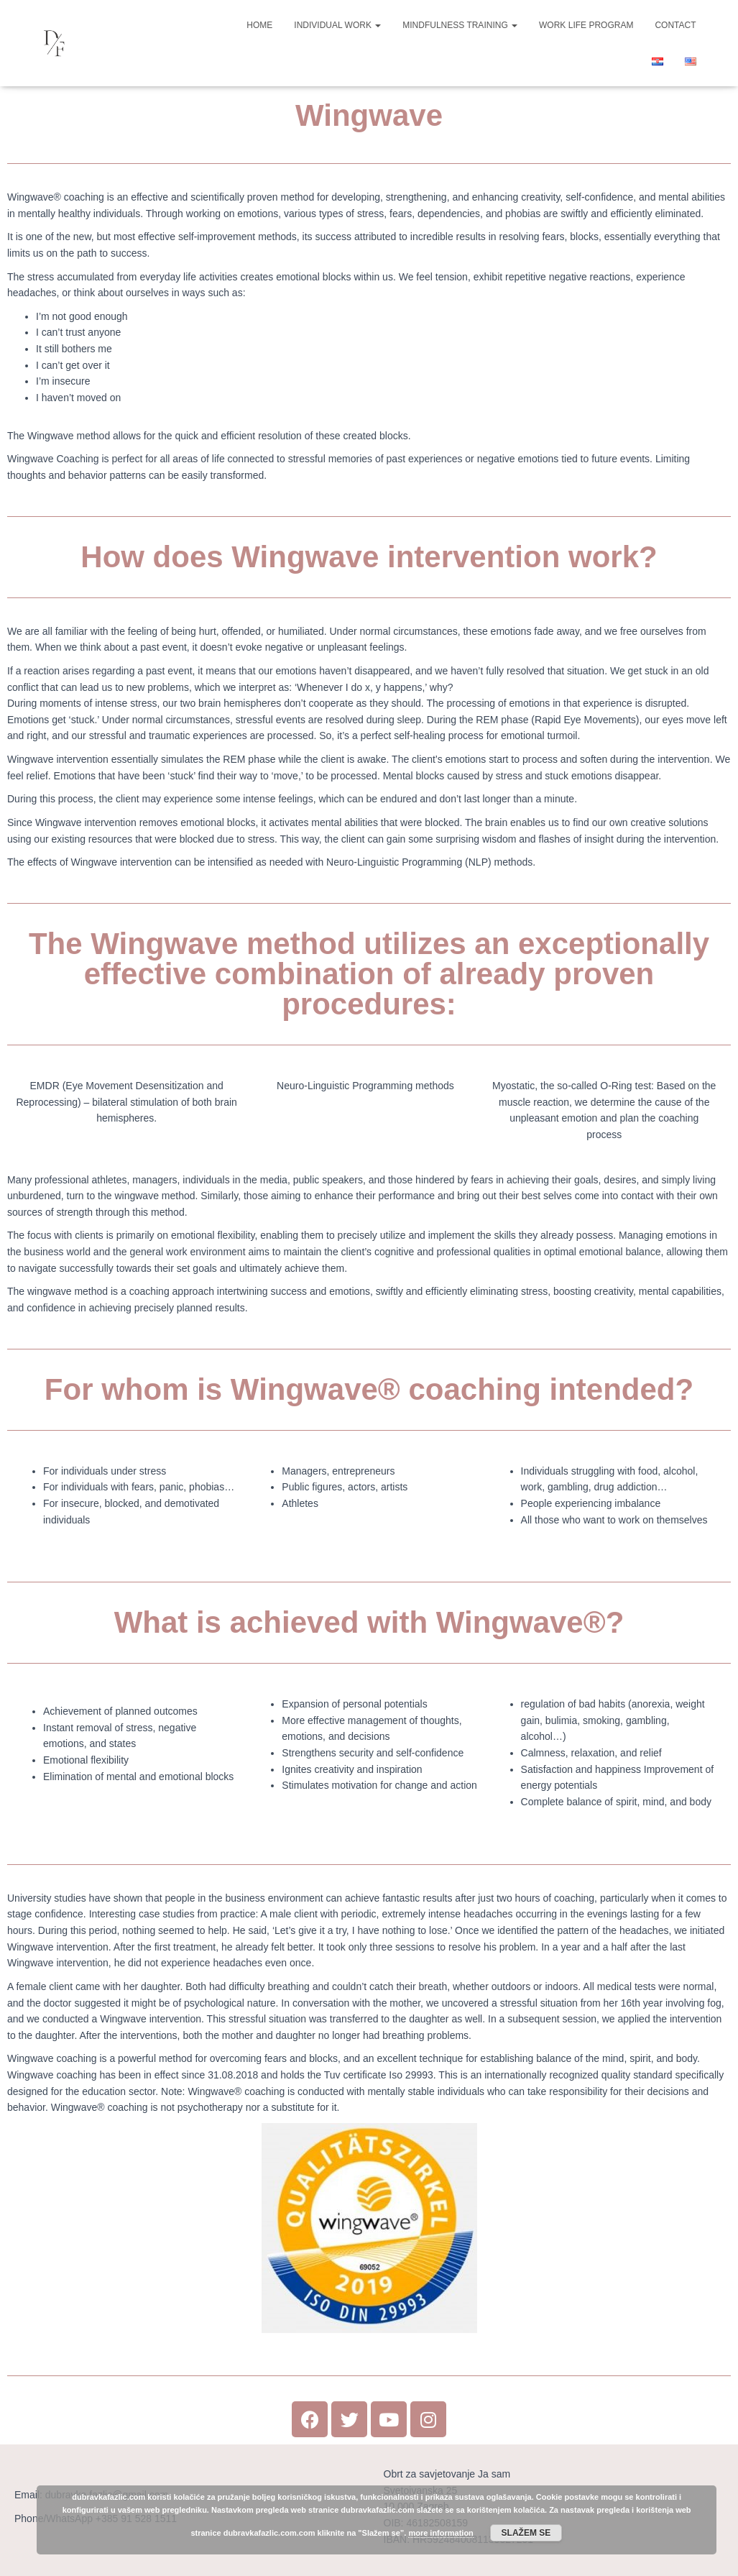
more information (440, 2533)
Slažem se (526, 2533)
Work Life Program (586, 25)
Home (259, 25)
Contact (675, 25)
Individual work (337, 25)
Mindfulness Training (459, 25)
